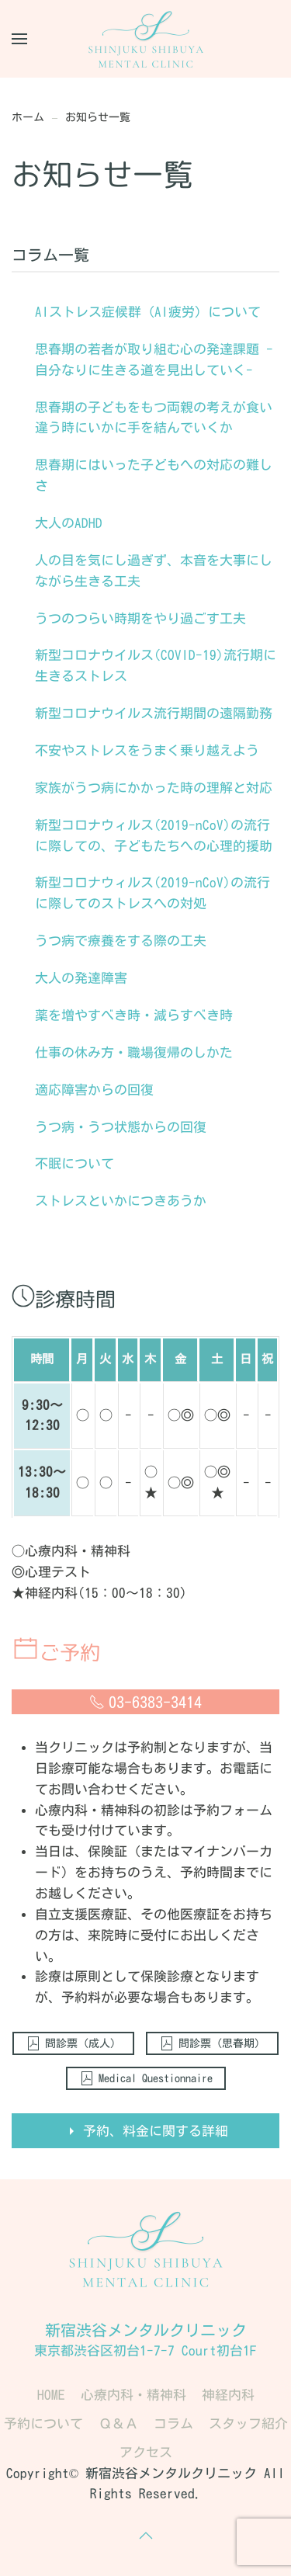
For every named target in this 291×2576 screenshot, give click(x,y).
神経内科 (228, 2394)
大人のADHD (68, 522)
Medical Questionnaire (146, 2078)
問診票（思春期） (212, 2043)
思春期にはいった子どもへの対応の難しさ (153, 475)
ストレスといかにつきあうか (120, 1200)
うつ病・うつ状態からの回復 (120, 1127)
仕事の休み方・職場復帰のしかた (134, 1052)
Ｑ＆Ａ (118, 2423)
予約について (43, 2423)
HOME (51, 2394)
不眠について (74, 1163)
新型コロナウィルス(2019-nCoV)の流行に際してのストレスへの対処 (152, 893)
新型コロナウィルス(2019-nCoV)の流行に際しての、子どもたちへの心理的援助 (153, 835)
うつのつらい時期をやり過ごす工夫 (140, 618)
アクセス (146, 2452)
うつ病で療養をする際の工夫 (120, 940)
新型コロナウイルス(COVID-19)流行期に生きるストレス (155, 665)
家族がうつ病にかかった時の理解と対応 (153, 787)
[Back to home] (146, 39)
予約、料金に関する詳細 (146, 2131)
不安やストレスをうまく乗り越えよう (147, 750)
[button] (19, 39)
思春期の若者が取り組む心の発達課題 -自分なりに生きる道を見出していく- (154, 359)
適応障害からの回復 (94, 1089)
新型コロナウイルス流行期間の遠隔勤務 (153, 713)
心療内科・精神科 (133, 2394)
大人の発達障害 (81, 977)
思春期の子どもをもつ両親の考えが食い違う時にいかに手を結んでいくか (153, 418)
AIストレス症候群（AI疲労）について (148, 311)
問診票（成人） (73, 2043)
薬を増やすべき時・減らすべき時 (134, 1015)
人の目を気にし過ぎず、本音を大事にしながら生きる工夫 (153, 571)
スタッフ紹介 (248, 2423)
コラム (173, 2423)
